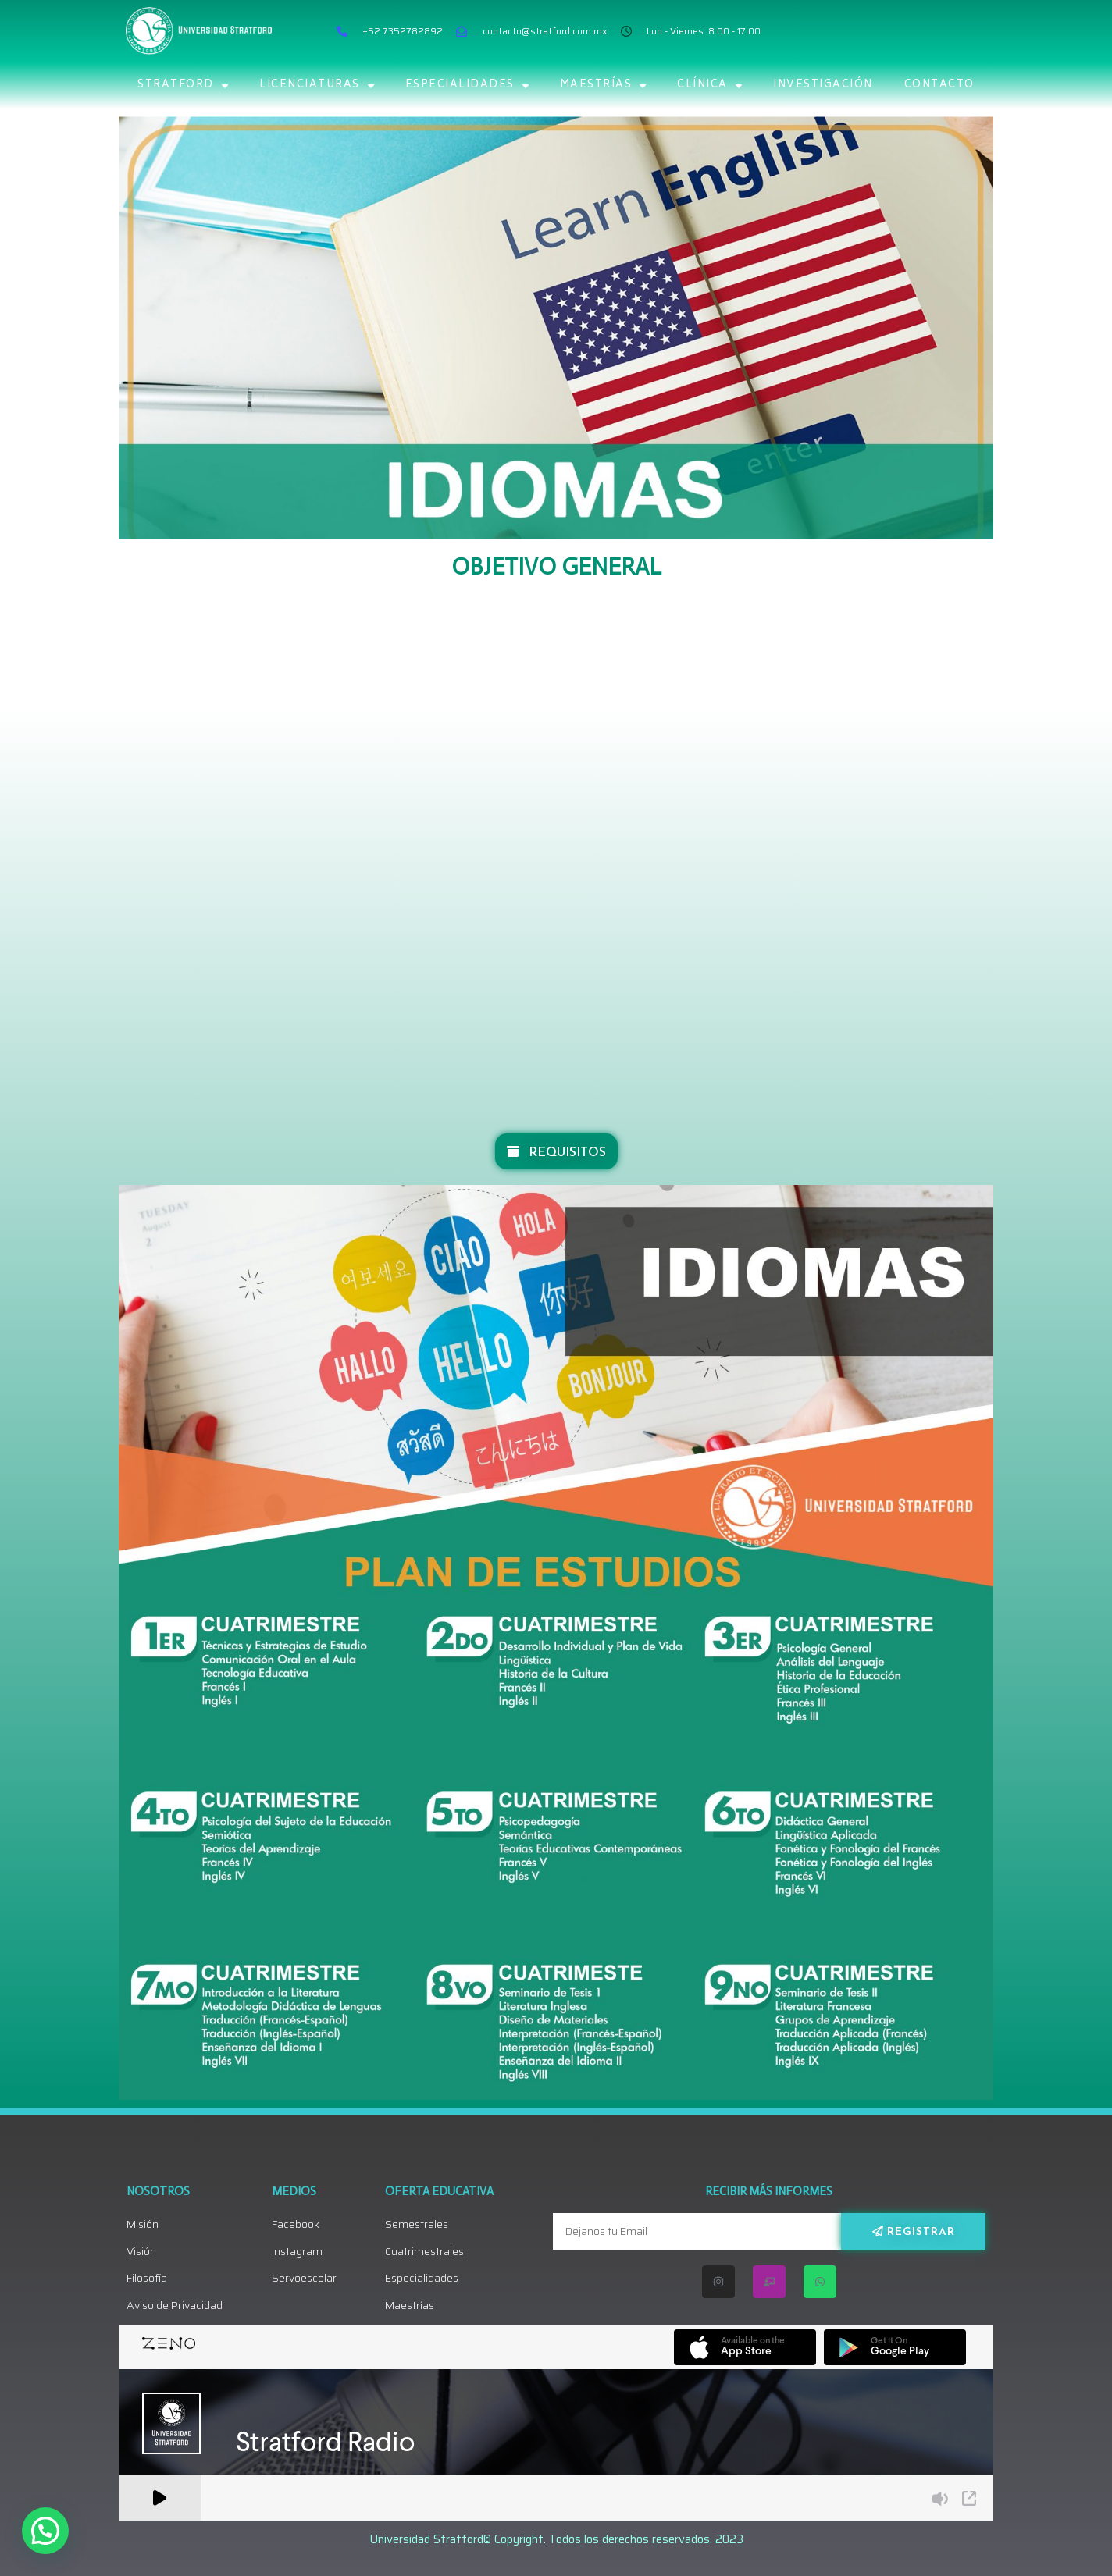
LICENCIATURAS (316, 85)
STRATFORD (182, 85)
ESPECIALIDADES (467, 85)
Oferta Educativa (439, 2191)
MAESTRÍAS (603, 85)
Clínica (709, 85)
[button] (45, 2530)
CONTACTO (939, 85)
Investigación (823, 85)
